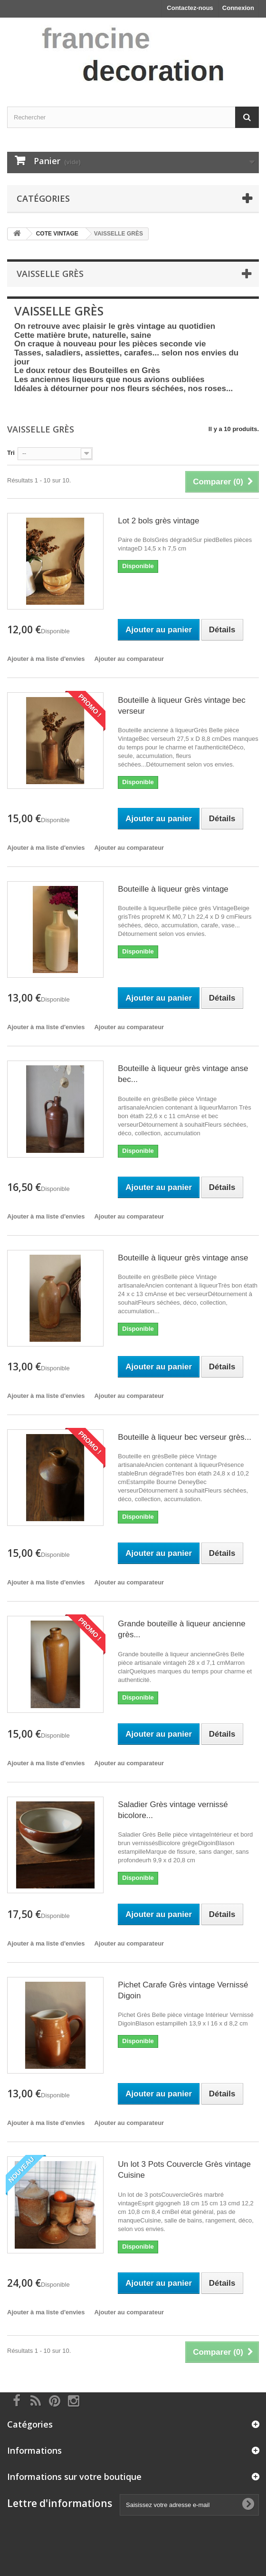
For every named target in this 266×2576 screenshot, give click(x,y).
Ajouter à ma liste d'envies (46, 658)
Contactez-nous (190, 7)
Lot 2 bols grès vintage (158, 520)
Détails (23, 402)
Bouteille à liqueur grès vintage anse (183, 1257)
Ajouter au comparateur (129, 658)
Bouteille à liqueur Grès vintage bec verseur (181, 706)
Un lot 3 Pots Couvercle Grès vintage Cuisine (184, 2170)
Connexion (238, 7)
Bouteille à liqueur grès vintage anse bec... (183, 1074)
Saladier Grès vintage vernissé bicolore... (173, 1810)
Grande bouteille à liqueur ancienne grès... (181, 1629)
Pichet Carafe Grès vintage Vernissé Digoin (183, 1990)
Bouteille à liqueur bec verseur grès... (184, 1437)
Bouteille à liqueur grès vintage (173, 889)
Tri (11, 452)
